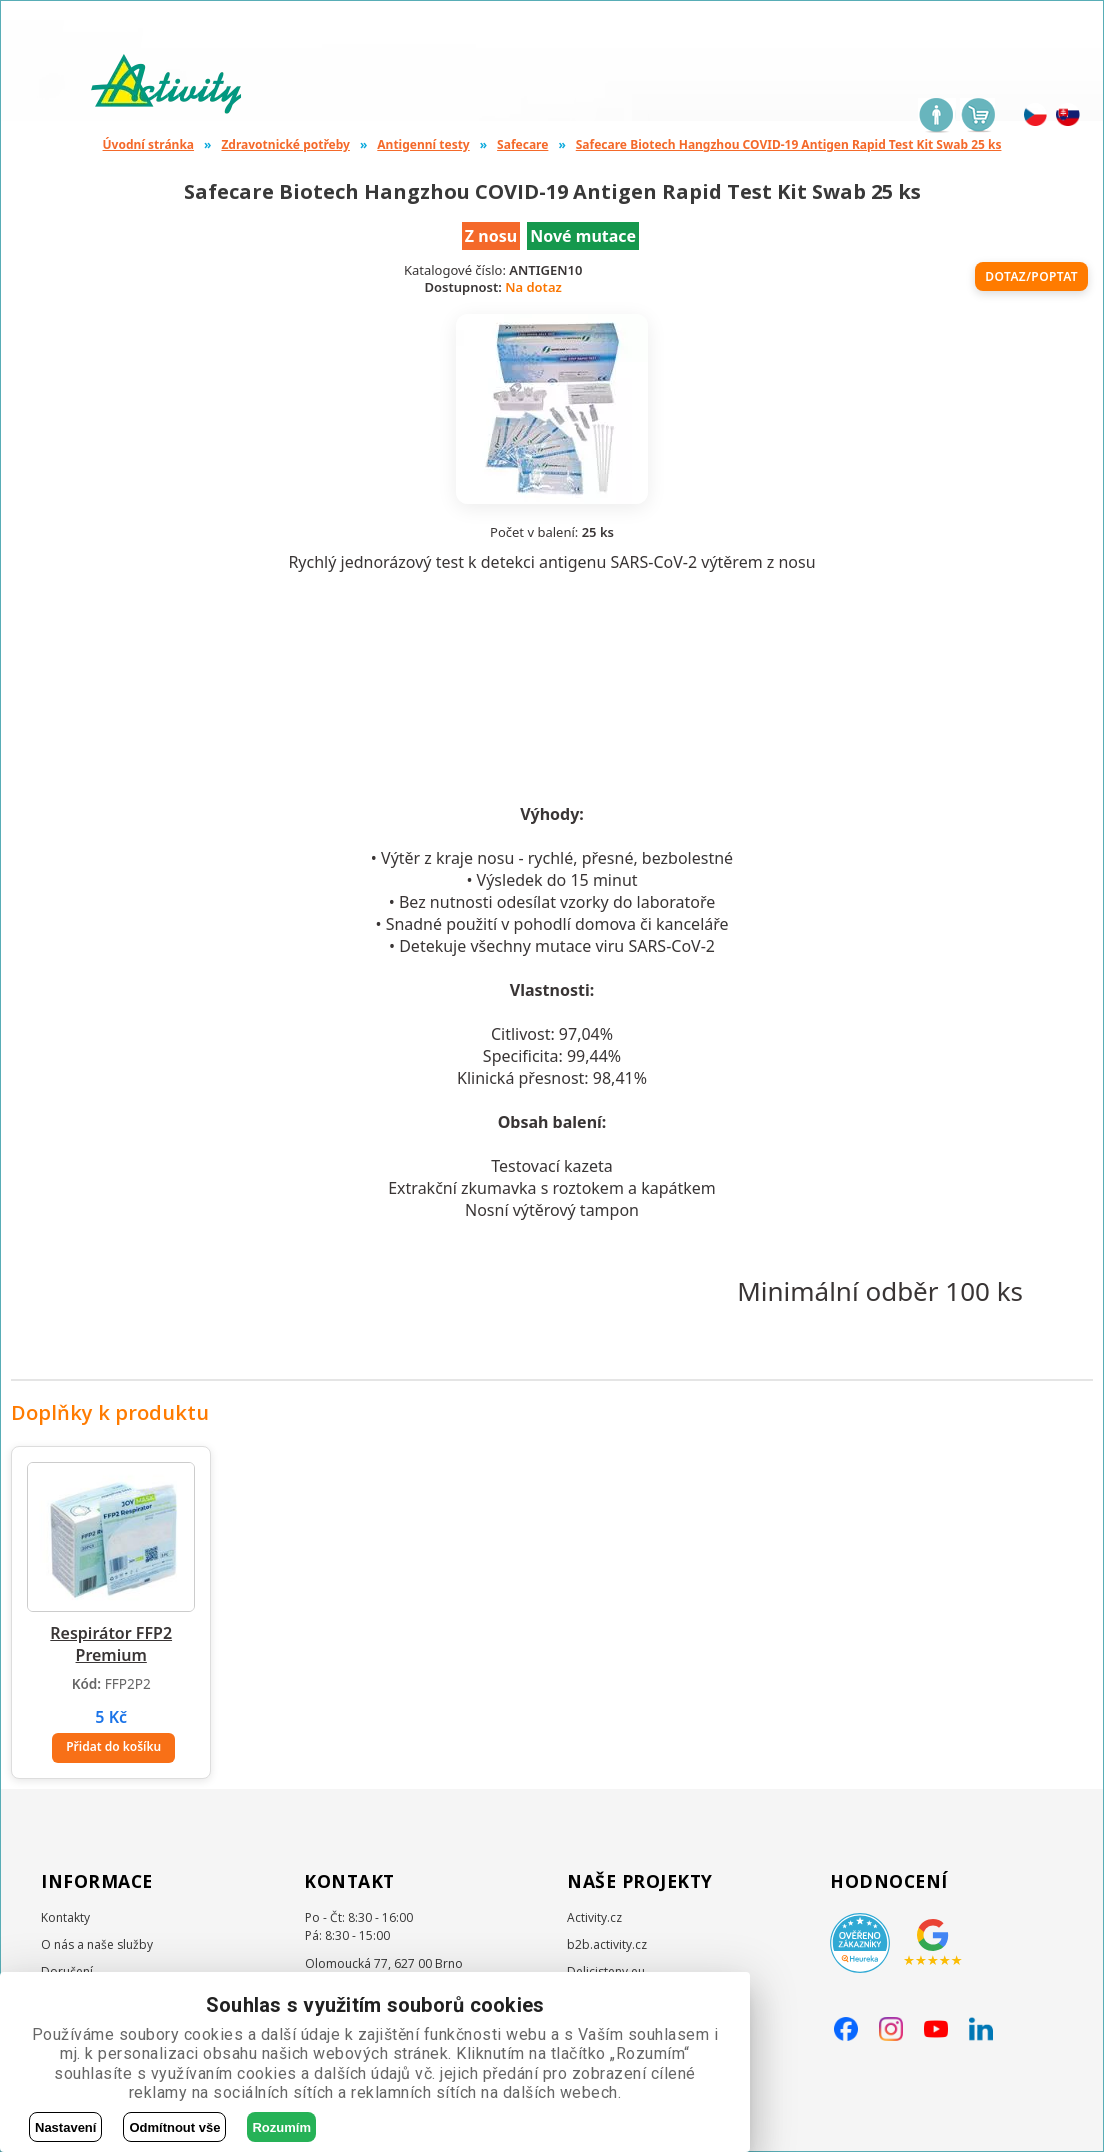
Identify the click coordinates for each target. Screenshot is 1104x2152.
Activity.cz (594, 1917)
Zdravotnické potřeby (285, 144)
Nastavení (65, 2127)
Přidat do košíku (113, 1746)
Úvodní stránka (149, 144)
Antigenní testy (423, 144)
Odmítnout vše (174, 2127)
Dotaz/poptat (1031, 276)
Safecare (522, 144)
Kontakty (65, 1917)
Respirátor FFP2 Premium (111, 1644)
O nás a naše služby (97, 1944)
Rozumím (281, 2127)
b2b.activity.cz (607, 1944)
